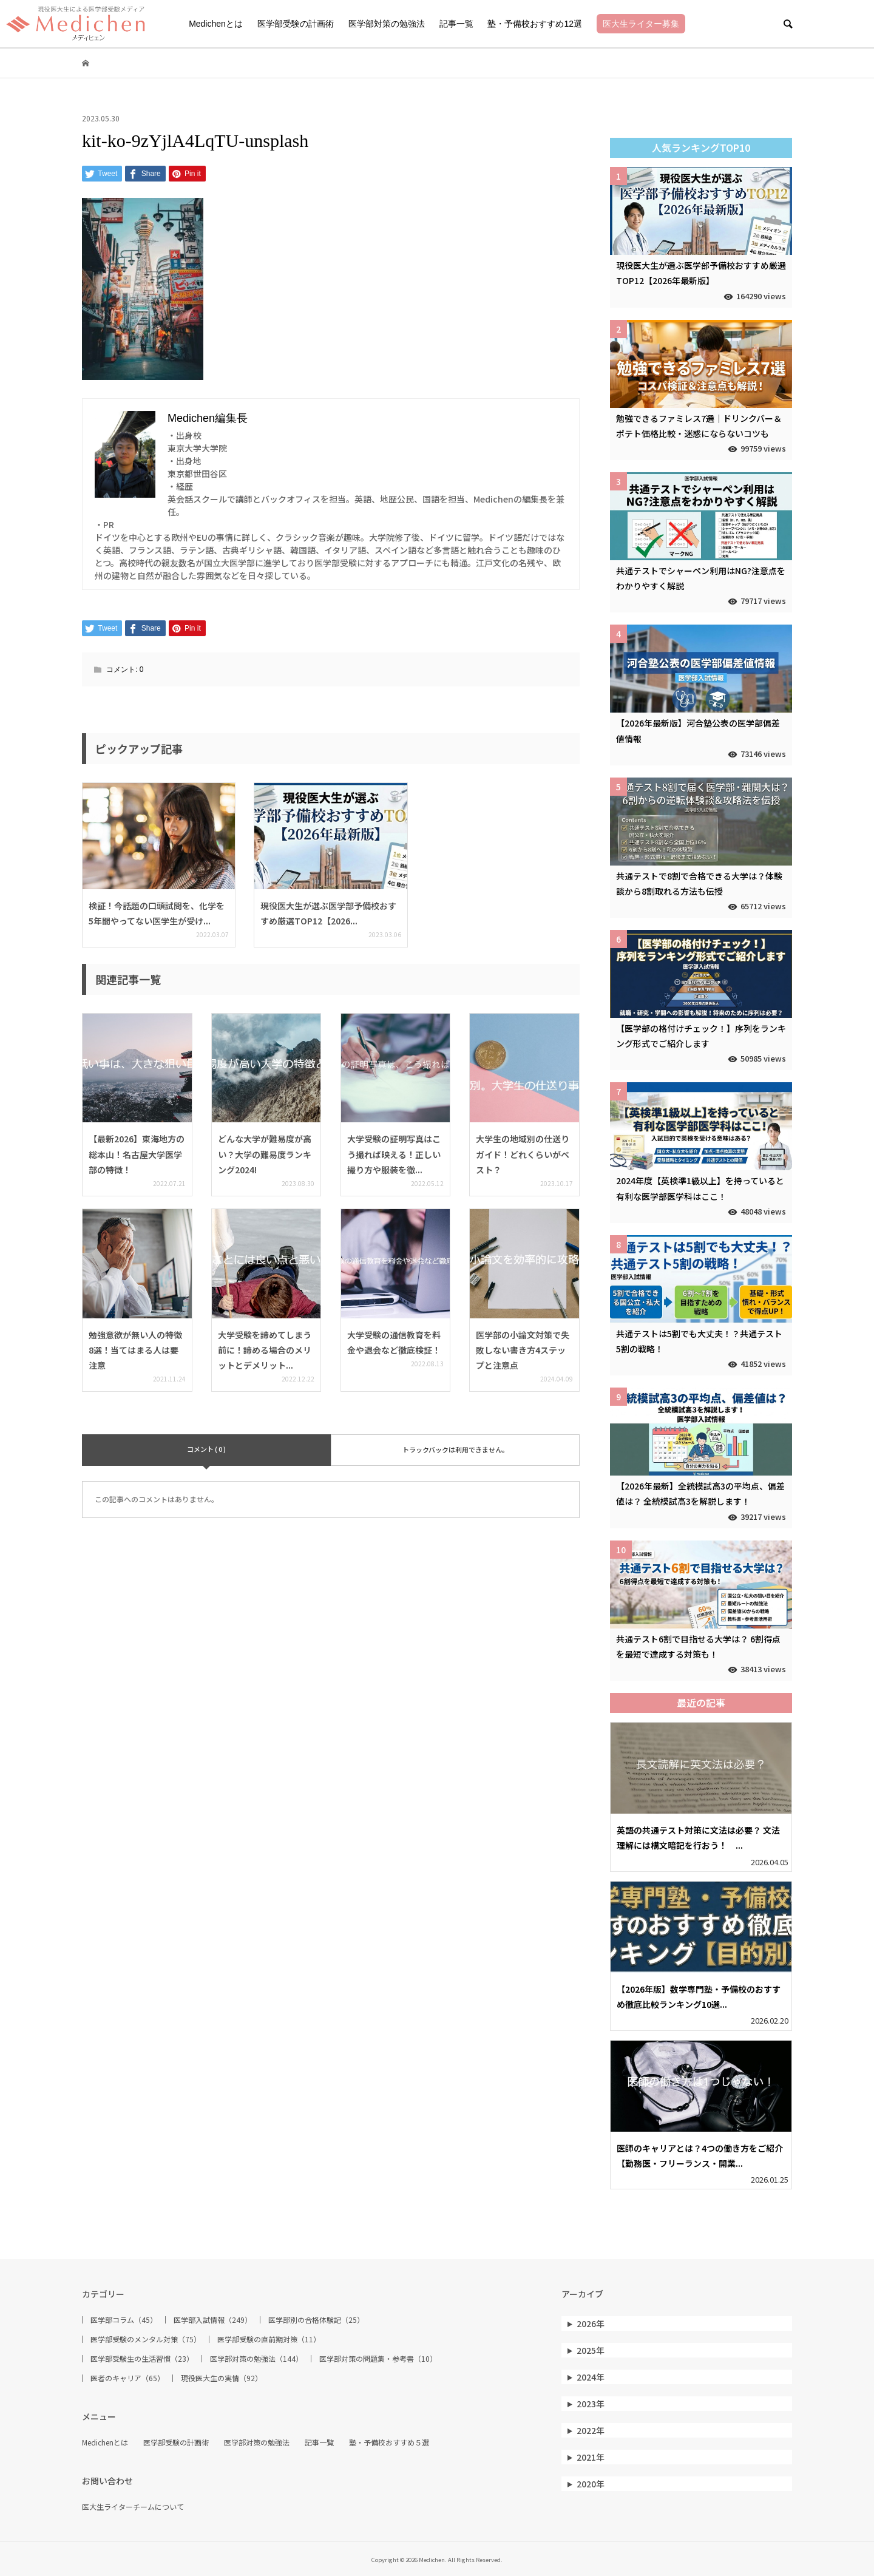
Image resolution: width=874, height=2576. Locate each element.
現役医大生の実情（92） (221, 2378)
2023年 (591, 2404)
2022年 (591, 2430)
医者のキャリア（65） (127, 2378)
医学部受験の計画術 (295, 24)
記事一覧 (456, 24)
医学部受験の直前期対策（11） (268, 2339)
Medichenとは (216, 24)
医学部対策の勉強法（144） (256, 2358)
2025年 (591, 2350)
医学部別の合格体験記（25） (316, 2319)
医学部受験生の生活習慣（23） (142, 2358)
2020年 (591, 2484)
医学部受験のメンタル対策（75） (145, 2339)
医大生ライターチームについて (133, 2506)
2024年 (591, 2377)
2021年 (591, 2457)
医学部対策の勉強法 (386, 24)
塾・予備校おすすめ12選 (534, 24)
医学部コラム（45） (123, 2319)
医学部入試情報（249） (213, 2319)
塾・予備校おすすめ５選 (389, 2442)
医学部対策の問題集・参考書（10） (378, 2358)
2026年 (591, 2323)
